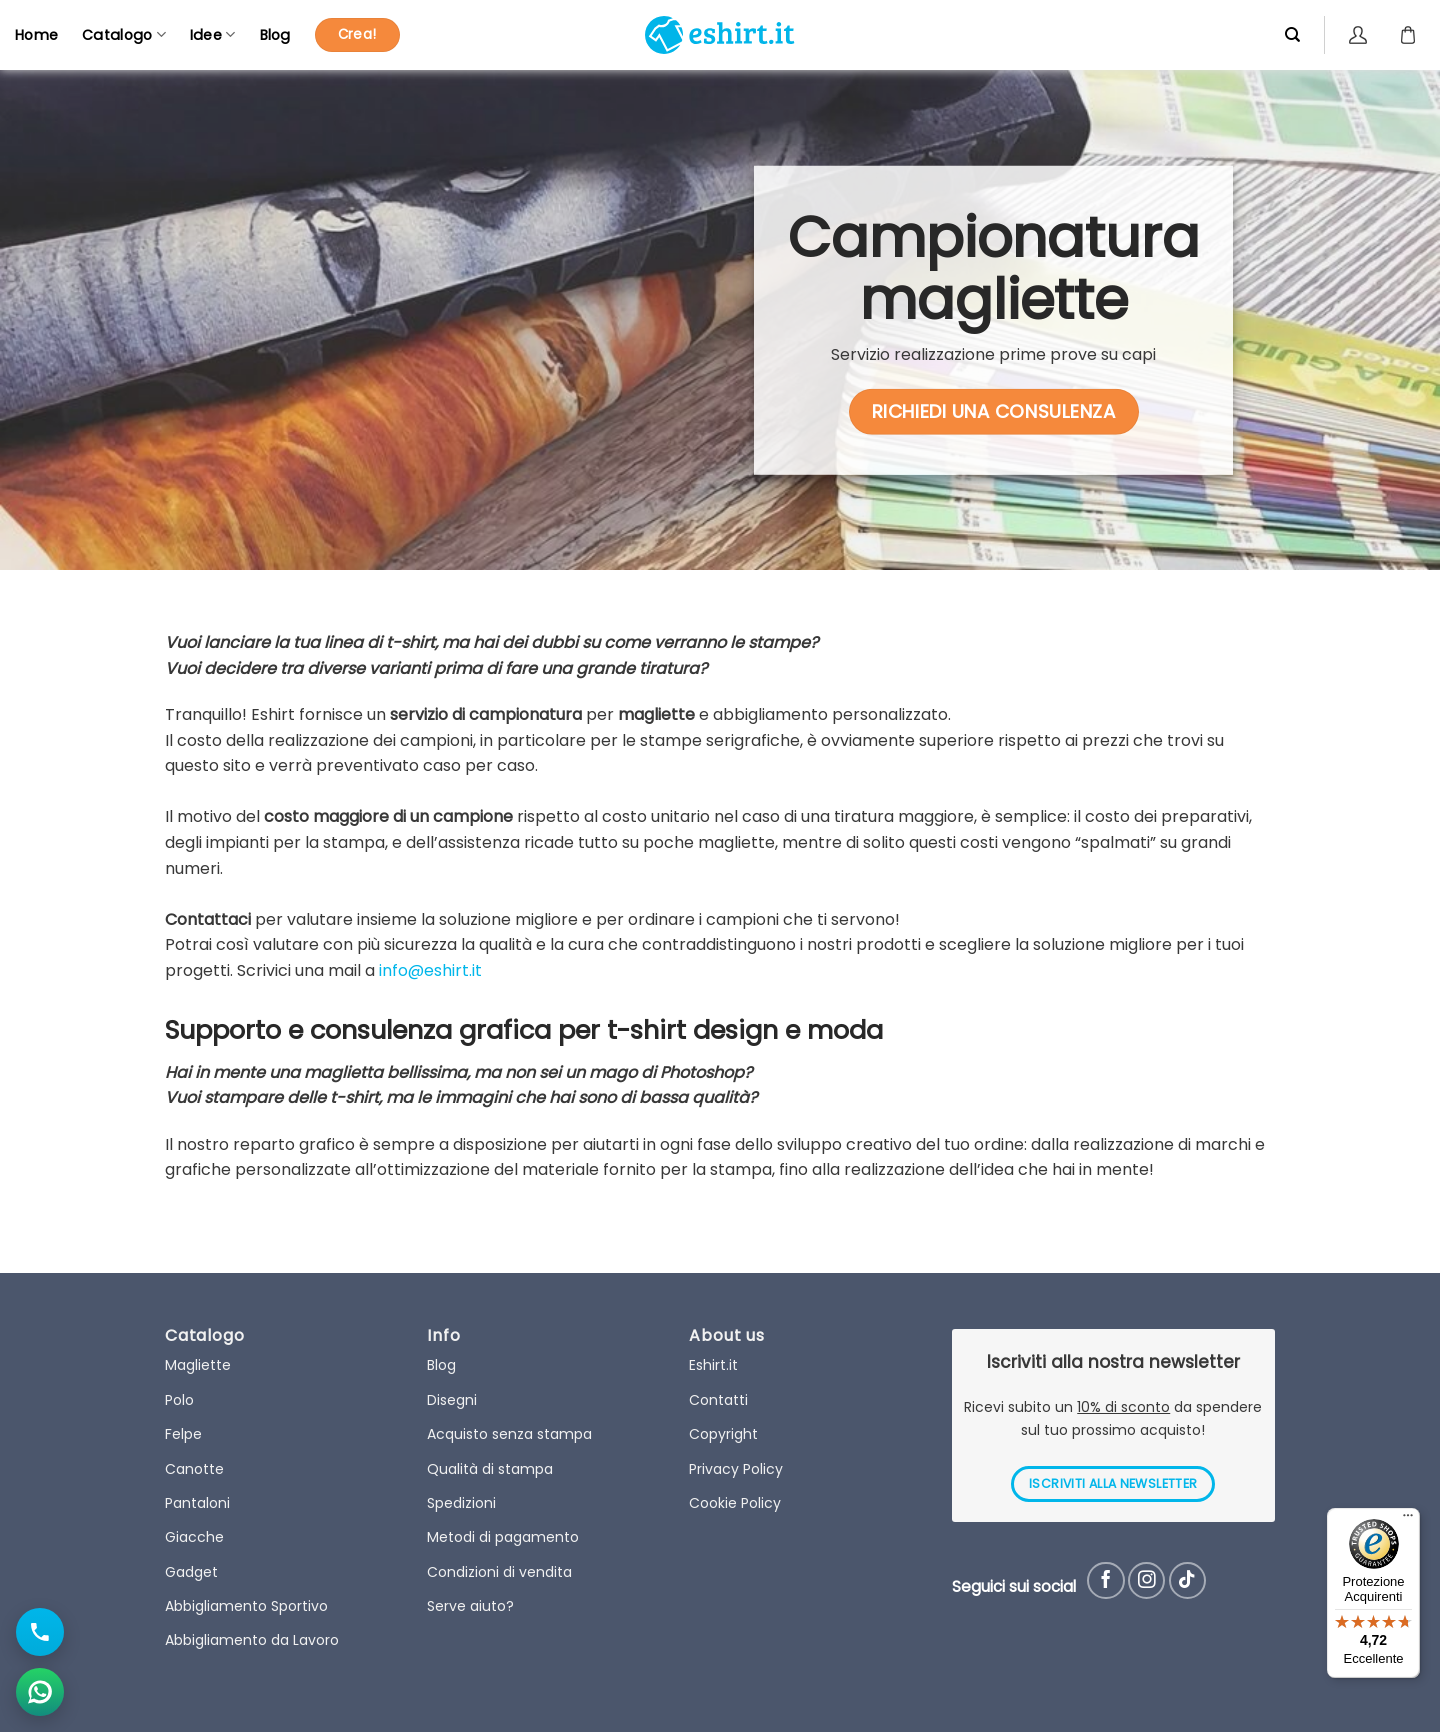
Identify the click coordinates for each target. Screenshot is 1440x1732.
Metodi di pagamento (503, 1537)
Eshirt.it (713, 1365)
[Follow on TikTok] (1187, 1580)
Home (36, 35)
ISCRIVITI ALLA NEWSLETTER (1113, 1483)
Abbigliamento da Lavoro (252, 1640)
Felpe (183, 1434)
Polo (179, 1400)
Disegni (452, 1400)
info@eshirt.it (430, 970)
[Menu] (1408, 1520)
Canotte (194, 1469)
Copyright (723, 1434)
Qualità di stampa (490, 1469)
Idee (213, 35)
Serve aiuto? (470, 1606)
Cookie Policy (735, 1503)
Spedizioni (461, 1503)
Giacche (194, 1537)
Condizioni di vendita (499, 1572)
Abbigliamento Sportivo (246, 1606)
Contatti (718, 1400)
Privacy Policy (736, 1469)
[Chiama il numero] (40, 1632)
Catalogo (124, 35)
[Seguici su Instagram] (1146, 1580)
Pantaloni (197, 1503)
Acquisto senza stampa (509, 1434)
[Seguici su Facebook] (1105, 1580)
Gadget (191, 1572)
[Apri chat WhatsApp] (40, 1692)
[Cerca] (1292, 35)
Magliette (198, 1365)
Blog (275, 35)
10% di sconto (1123, 1407)
